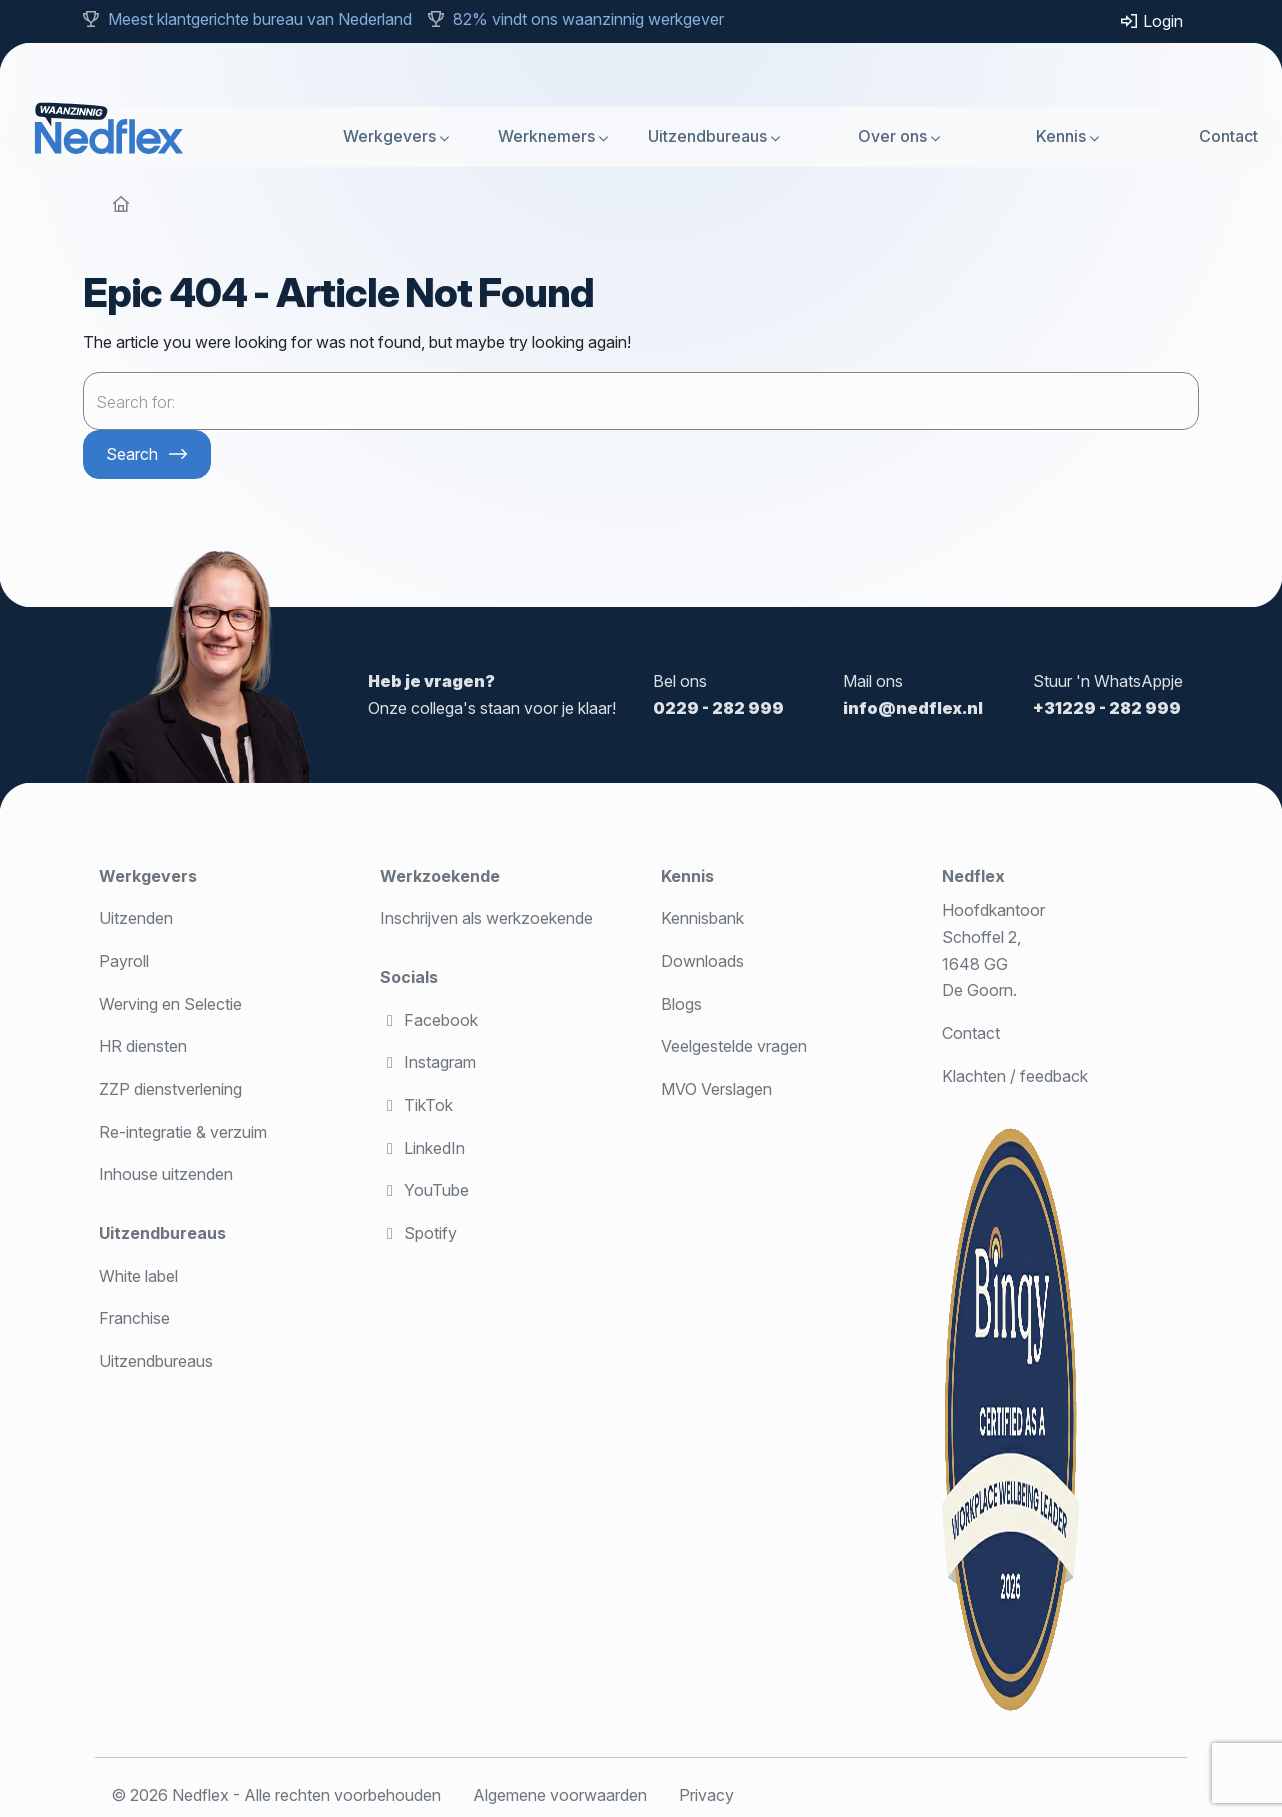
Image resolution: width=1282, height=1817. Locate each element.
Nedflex (973, 876)
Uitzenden (136, 918)
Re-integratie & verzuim (183, 1132)
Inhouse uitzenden (166, 1174)
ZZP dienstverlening (170, 1089)
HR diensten (143, 1046)
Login (1151, 21)
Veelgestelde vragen (734, 1046)
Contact (1228, 136)
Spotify (418, 1233)
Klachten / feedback (1015, 1076)
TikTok (416, 1105)
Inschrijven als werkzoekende (486, 918)
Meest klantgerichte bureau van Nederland (260, 19)
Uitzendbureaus (707, 136)
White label (138, 1276)
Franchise (134, 1318)
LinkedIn (422, 1148)
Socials (409, 977)
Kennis (1061, 136)
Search (132, 454)
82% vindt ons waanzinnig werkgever (588, 19)
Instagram (428, 1062)
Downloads (702, 961)
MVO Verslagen (716, 1089)
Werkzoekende (440, 876)
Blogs (681, 1004)
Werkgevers (389, 136)
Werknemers (546, 136)
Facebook (429, 1020)
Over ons (892, 136)
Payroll (124, 961)
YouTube (424, 1190)
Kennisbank (702, 918)
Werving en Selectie (170, 1004)
